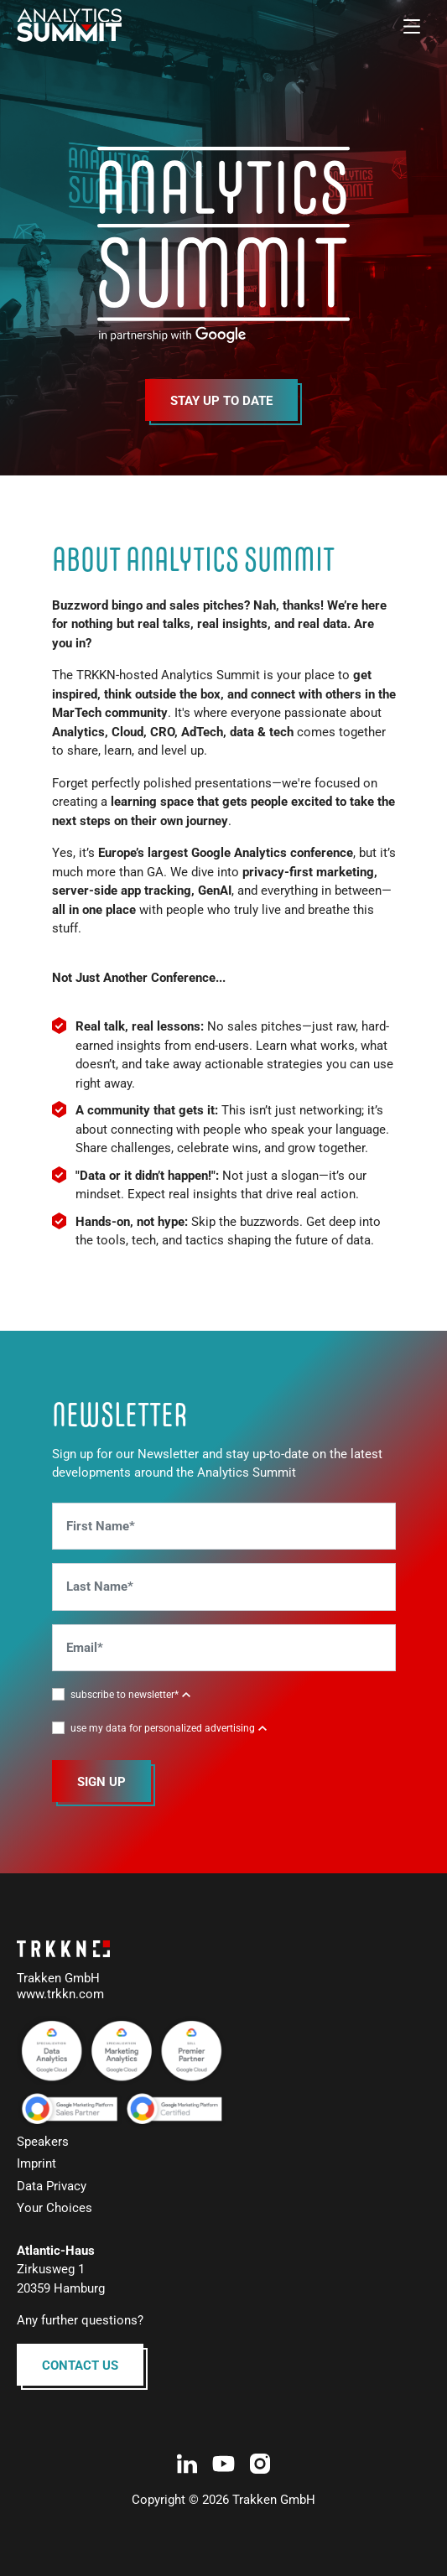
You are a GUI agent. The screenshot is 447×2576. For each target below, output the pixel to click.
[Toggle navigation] (411, 25)
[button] (130, 1693)
